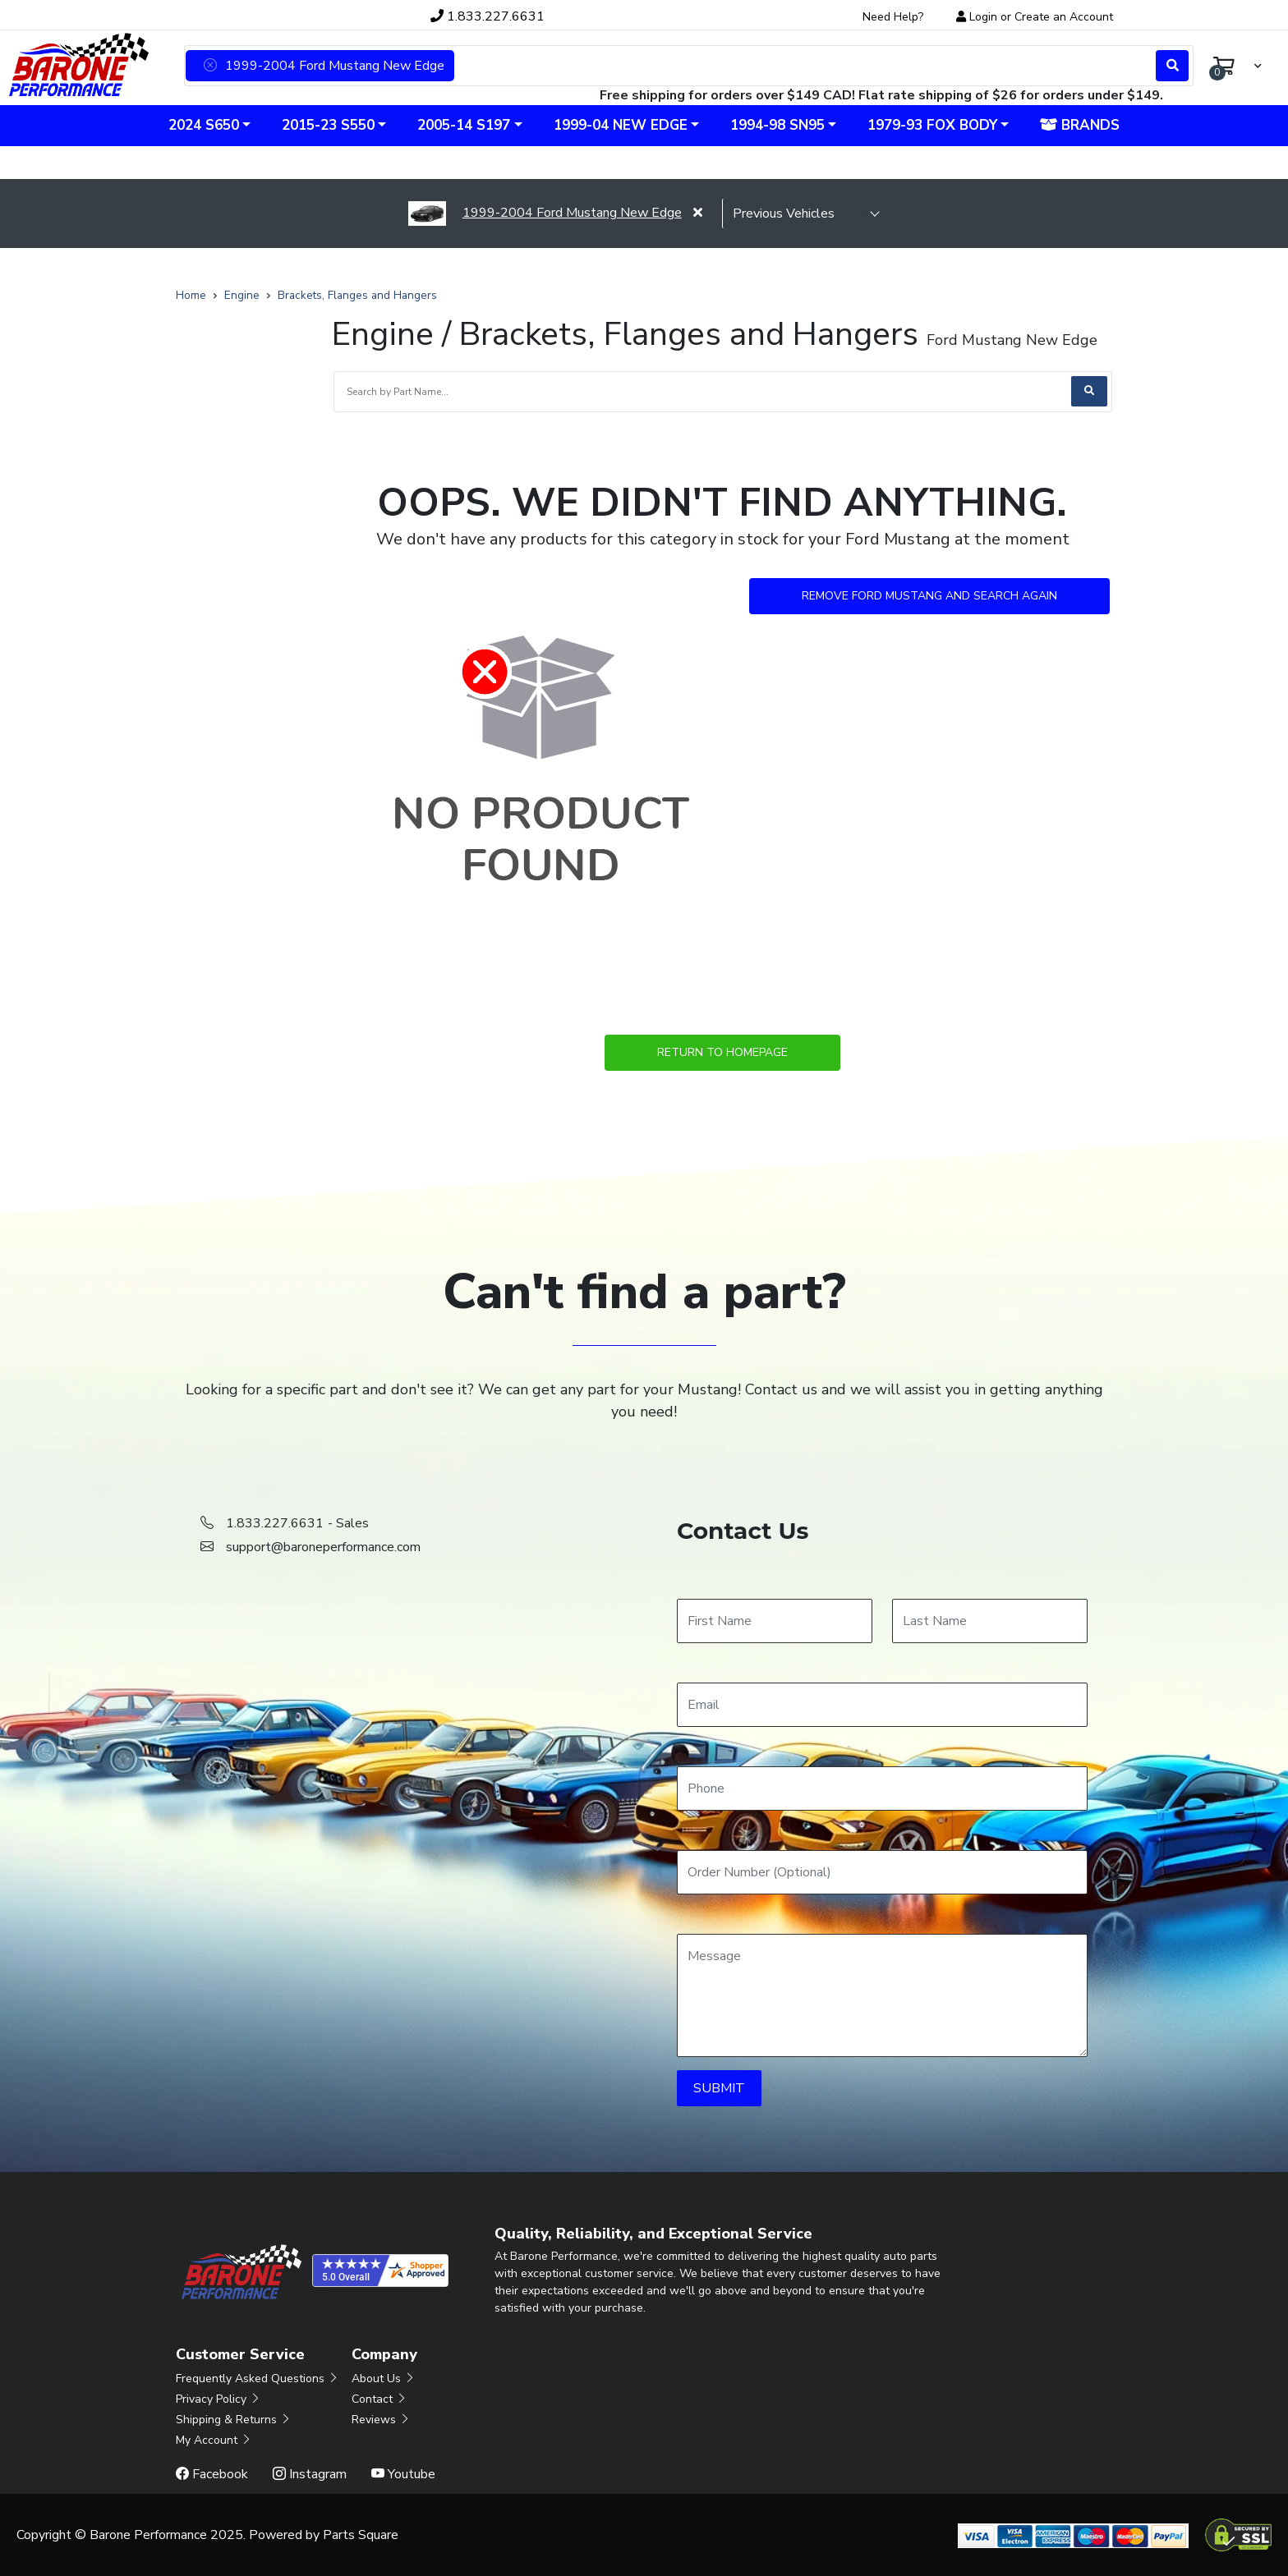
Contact (379, 2399)
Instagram (310, 2474)
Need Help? (892, 17)
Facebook (212, 2474)
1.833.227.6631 (487, 16)
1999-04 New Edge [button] (621, 125)
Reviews (381, 2419)
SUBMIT (719, 2088)
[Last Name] (990, 1621)
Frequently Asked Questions (257, 2378)
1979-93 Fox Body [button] (932, 125)
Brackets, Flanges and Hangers (357, 295)
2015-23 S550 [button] (328, 125)
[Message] (882, 1995)
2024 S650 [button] (203, 125)
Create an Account (1063, 17)
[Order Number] (882, 1872)
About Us (384, 2378)
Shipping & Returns (234, 2419)
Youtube (403, 2474)
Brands (1080, 125)
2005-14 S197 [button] (463, 125)
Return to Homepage (722, 1052)
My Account (214, 2440)
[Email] (882, 1705)
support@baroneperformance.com (323, 1547)
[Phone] (882, 1788)
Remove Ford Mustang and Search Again (929, 596)
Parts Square (360, 2535)
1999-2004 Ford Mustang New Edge (544, 213)
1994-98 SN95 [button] (777, 125)
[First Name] (774, 1621)
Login (983, 17)
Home (191, 295)
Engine (242, 295)
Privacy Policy (218, 2399)
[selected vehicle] (801, 213)
